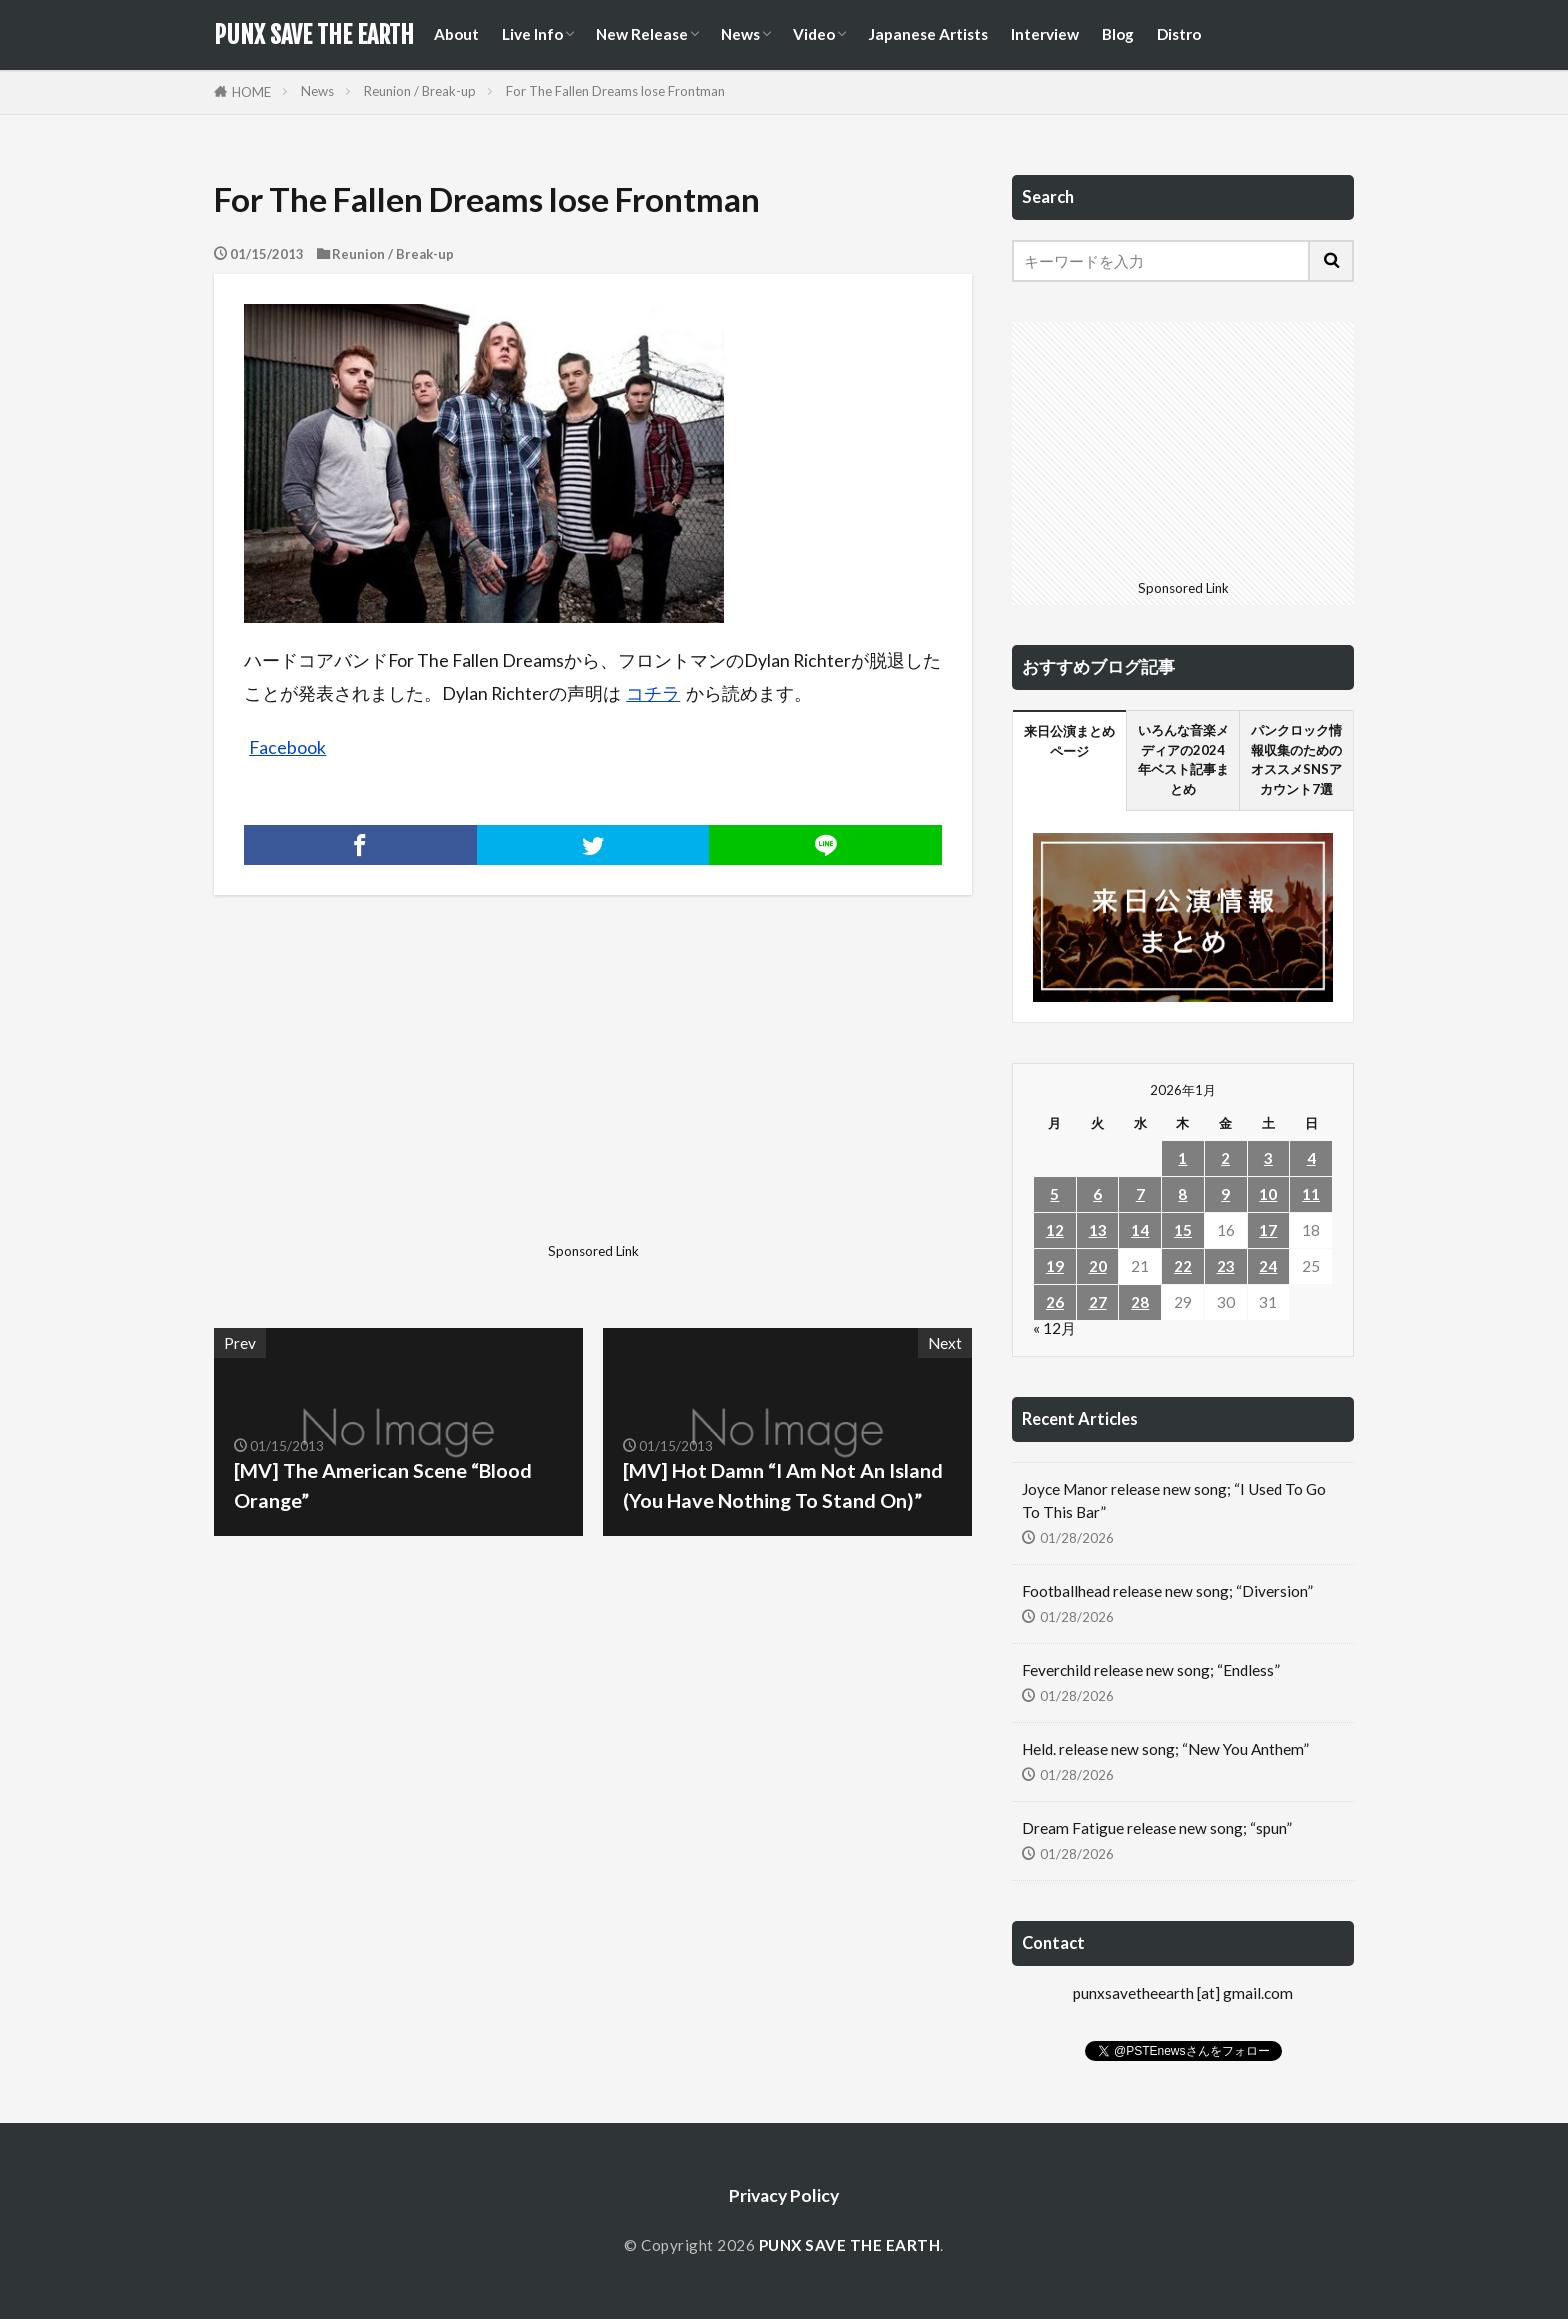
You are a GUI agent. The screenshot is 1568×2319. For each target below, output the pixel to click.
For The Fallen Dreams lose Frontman (615, 91)
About (456, 34)
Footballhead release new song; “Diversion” (1167, 1591)
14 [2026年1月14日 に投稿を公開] (1140, 1230)
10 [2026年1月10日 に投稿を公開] (1268, 1194)
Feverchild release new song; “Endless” (1151, 1670)
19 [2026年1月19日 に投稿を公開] (1055, 1266)
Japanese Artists (928, 34)
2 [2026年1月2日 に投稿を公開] (1225, 1158)
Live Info (532, 34)
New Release (642, 34)
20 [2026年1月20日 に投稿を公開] (1098, 1266)
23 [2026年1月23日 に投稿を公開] (1226, 1266)
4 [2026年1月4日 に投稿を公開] (1311, 1158)
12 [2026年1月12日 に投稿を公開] (1055, 1230)
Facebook (287, 747)
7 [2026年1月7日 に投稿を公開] (1140, 1194)
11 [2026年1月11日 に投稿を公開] (1311, 1194)
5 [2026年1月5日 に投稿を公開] (1054, 1194)
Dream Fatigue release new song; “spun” (1157, 1828)
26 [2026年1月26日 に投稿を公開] (1055, 1302)
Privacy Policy (784, 2195)
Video (814, 34)
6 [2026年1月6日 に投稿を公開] (1097, 1194)
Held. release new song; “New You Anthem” (1165, 1749)
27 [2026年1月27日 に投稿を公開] (1098, 1302)
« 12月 (1054, 1328)
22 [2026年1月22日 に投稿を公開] (1183, 1266)
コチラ (653, 693)
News (740, 34)
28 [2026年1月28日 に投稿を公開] (1140, 1302)
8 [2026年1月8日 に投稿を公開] (1182, 1194)
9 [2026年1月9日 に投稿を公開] (1225, 1194)
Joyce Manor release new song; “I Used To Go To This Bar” (1174, 1500)
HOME (251, 92)
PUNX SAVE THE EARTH (314, 35)
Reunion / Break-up (420, 91)
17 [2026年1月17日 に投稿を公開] (1268, 1230)
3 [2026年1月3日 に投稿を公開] (1268, 1158)
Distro (1179, 34)
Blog (1118, 34)
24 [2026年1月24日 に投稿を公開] (1268, 1266)
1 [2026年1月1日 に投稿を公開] (1182, 1158)
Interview (1045, 34)
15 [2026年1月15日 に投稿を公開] (1183, 1230)
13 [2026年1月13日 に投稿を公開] (1098, 1230)
